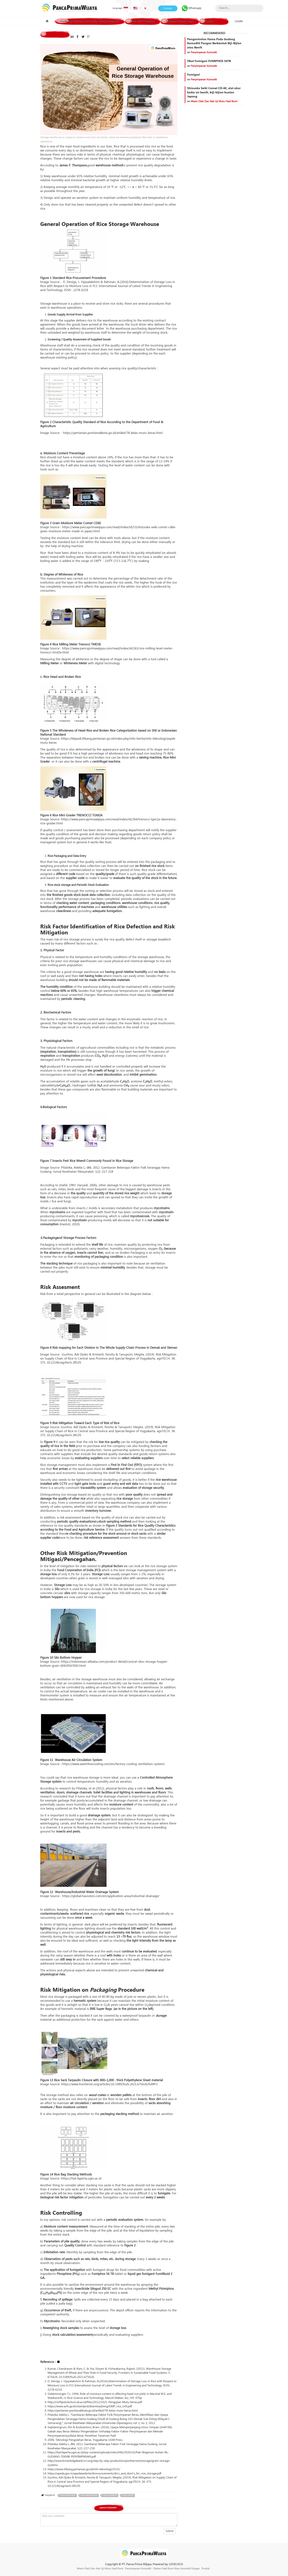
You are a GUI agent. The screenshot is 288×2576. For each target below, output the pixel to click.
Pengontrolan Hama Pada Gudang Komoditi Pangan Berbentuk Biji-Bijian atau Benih (214, 43)
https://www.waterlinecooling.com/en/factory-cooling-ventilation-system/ (113, 1764)
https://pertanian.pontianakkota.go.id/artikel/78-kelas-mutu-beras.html (113, 432)
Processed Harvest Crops (180, 21)
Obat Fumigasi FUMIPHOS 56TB (209, 61)
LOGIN (238, 21)
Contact (167, 8)
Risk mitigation (110, 2495)
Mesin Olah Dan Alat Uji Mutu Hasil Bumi (214, 101)
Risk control (128, 2495)
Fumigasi (193, 74)
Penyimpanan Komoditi (204, 52)
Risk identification (89, 2495)
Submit (170, 2531)
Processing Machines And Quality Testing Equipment (89, 21)
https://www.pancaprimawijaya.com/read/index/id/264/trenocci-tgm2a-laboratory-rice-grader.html (108, 821)
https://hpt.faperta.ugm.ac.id (81, 2178)
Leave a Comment (107, 2507)
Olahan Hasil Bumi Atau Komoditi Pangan (176, 2568)
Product (209, 21)
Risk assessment (68, 2495)
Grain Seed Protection (142, 21)
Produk (205, 2568)
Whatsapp (191, 8)
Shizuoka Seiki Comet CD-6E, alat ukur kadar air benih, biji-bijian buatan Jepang (214, 92)
